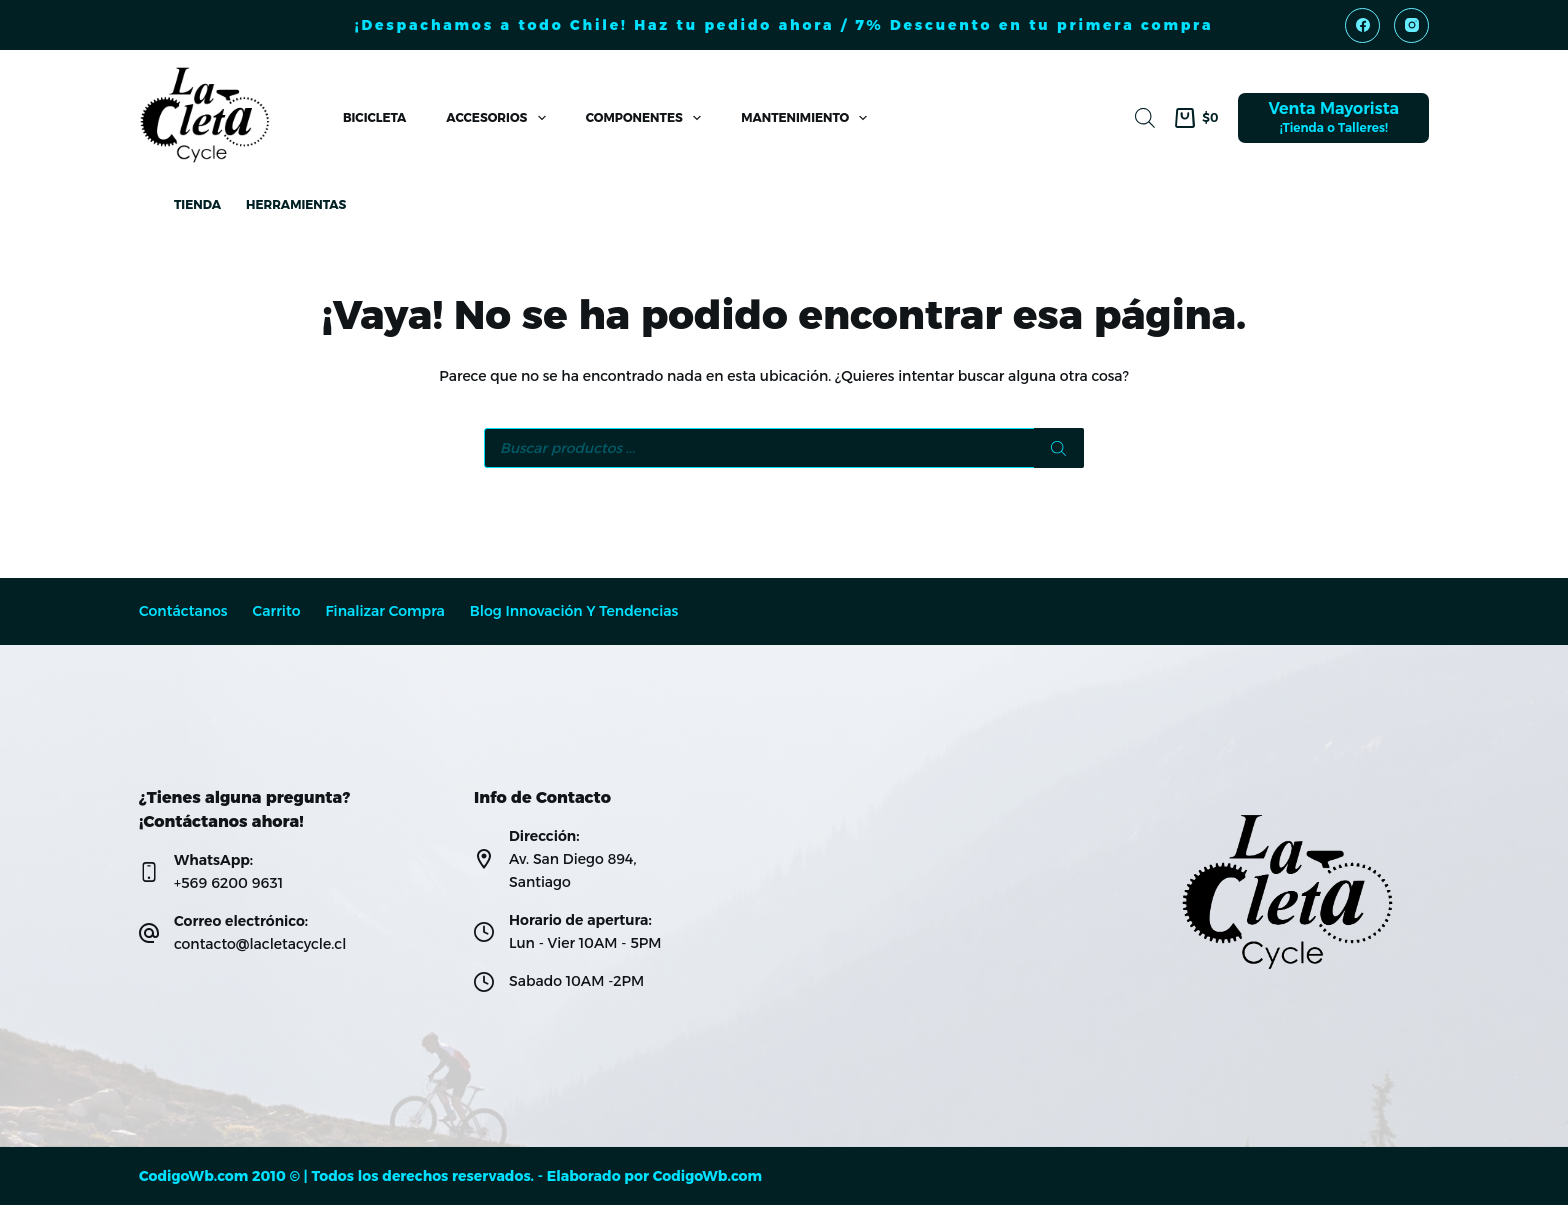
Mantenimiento (808, 118)
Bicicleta (374, 117)
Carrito (277, 611)
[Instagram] (1411, 25)
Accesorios (499, 118)
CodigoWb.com (707, 1176)
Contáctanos (183, 611)
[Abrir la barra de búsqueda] (1145, 117)
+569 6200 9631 (228, 883)
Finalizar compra (384, 611)
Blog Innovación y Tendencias (574, 611)
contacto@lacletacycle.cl (260, 944)
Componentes (647, 118)
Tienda (197, 204)
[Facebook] (1362, 25)
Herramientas (296, 204)
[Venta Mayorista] (1333, 118)
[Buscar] (1059, 448)
